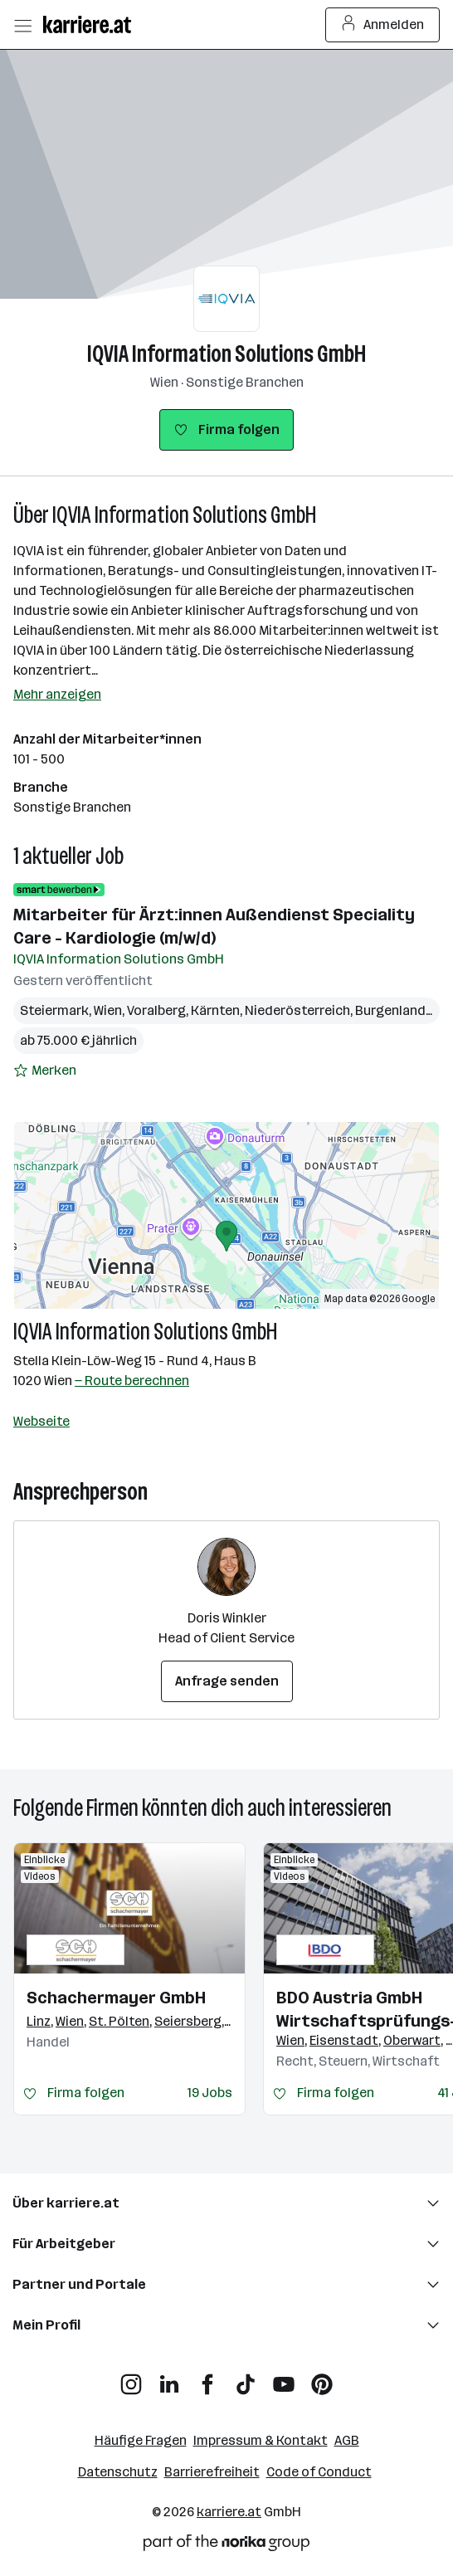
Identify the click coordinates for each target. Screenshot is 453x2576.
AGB (346, 2440)
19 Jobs (210, 2092)
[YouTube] (284, 2378)
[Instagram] (131, 2378)
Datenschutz (118, 2472)
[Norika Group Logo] (226, 2546)
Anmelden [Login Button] (383, 25)
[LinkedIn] (169, 2378)
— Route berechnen (132, 1380)
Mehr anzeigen (57, 694)
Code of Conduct (319, 2472)
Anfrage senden (227, 1681)
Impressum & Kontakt (260, 2440)
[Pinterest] (322, 2378)
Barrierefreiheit (212, 2472)
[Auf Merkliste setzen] (44, 1071)
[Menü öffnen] (22, 25)
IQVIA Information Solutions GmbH (226, 354)
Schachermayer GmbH (116, 1998)
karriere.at (229, 2512)
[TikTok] (245, 2378)
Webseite (41, 1421)
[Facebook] (207, 2378)
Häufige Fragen (141, 2440)
